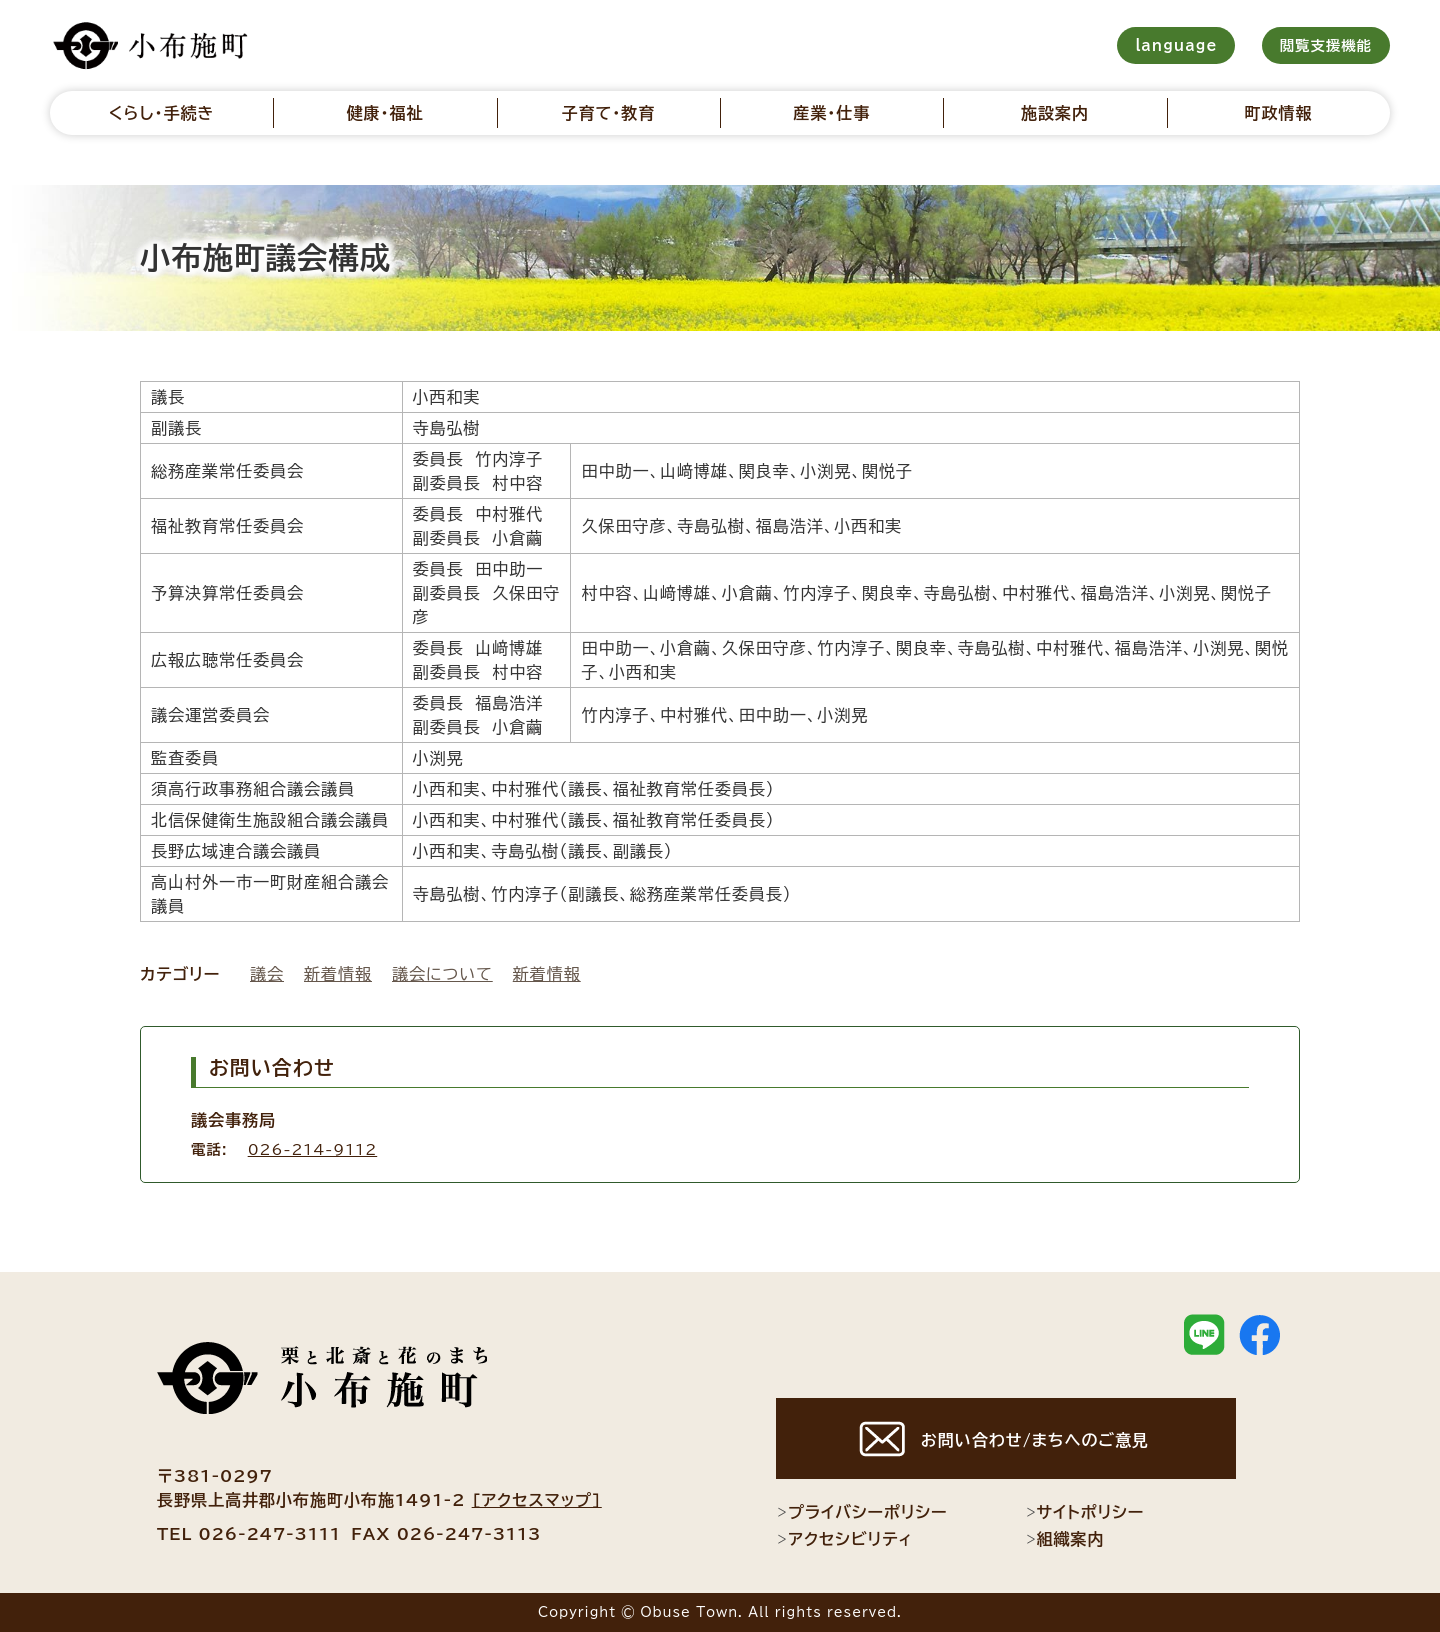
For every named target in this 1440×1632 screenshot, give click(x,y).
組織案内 (1065, 1539)
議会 (267, 974)
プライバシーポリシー (861, 1512)
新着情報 (338, 974)
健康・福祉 (384, 113)
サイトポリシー (1085, 1512)
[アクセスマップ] (537, 1500)
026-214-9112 (313, 1149)
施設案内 (1055, 113)
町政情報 (1278, 113)
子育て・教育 (608, 113)
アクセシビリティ (844, 1539)
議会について (442, 974)
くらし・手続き (162, 113)
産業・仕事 (831, 113)
